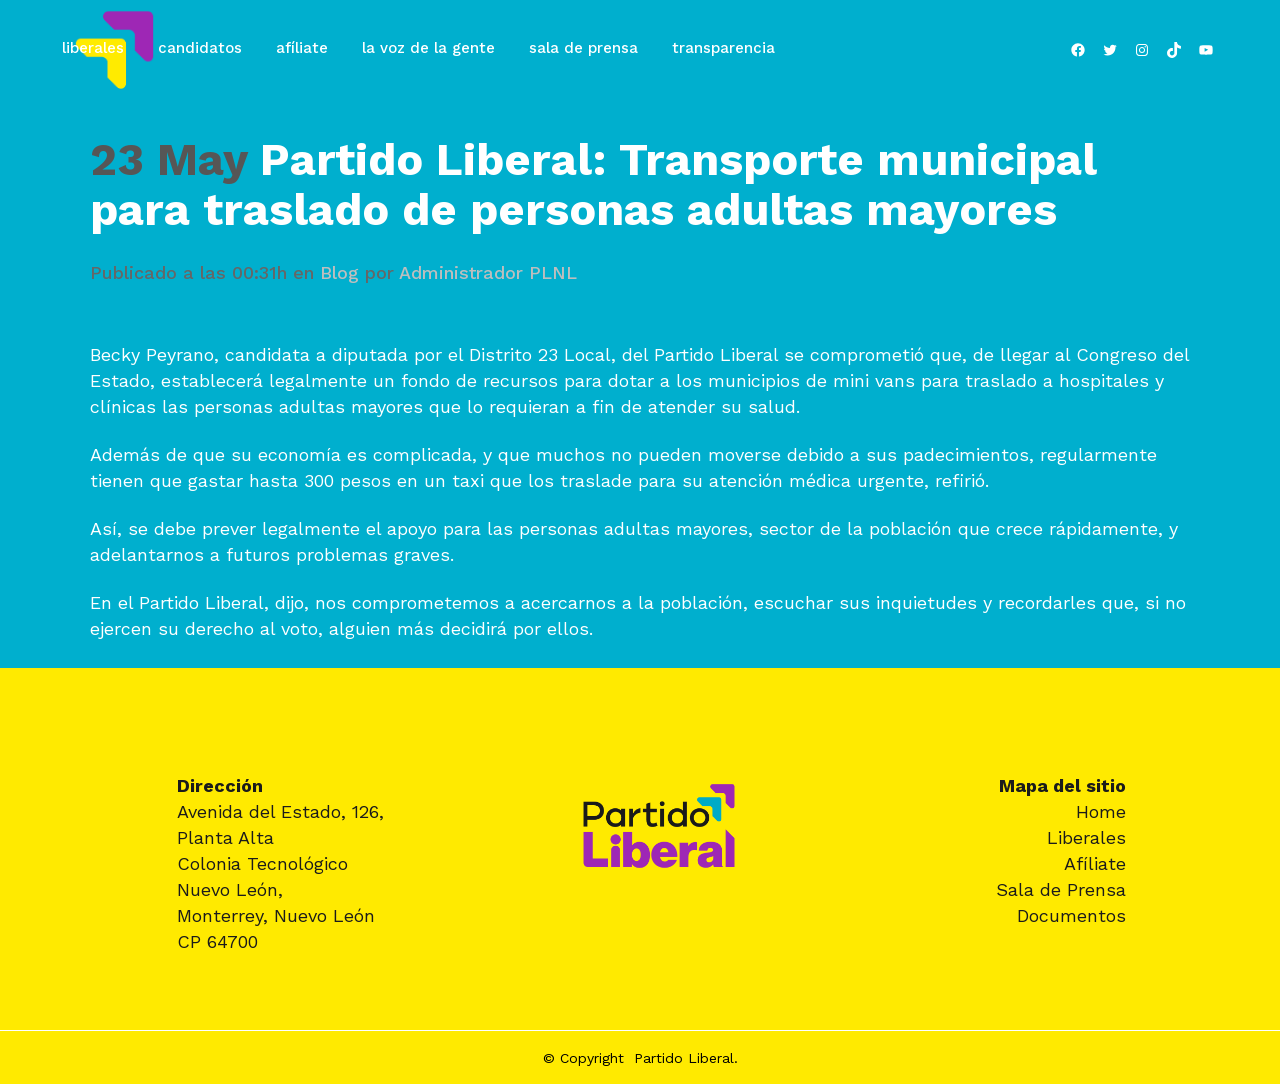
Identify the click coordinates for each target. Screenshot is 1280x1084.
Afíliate (1095, 863)
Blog (339, 272)
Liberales (1086, 837)
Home (1101, 811)
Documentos (1071, 915)
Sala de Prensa (1061, 889)
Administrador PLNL (488, 272)
